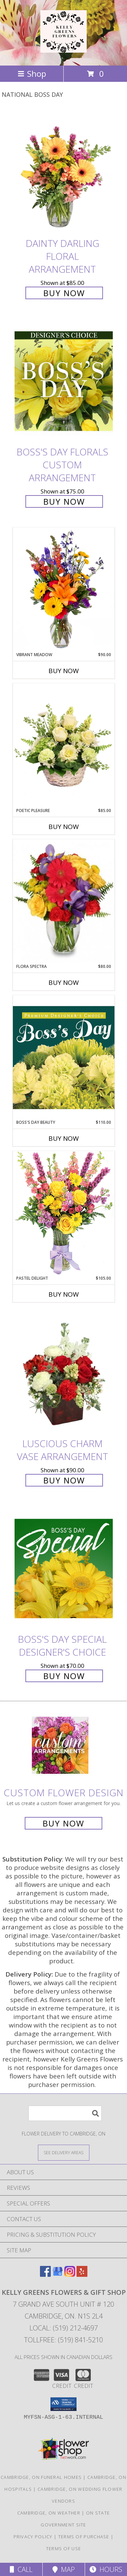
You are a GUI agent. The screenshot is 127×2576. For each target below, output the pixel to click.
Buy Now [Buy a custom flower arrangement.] (63, 1823)
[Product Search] (65, 2113)
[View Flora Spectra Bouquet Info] (63, 901)
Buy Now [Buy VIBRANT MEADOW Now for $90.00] (63, 670)
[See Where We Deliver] (63, 2152)
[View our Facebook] (45, 2274)
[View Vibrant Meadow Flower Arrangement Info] (63, 589)
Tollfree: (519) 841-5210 (63, 2339)
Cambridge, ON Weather (48, 2513)
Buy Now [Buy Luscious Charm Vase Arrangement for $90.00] (64, 1480)
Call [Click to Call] (21, 2569)
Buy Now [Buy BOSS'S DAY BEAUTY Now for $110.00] (63, 1138)
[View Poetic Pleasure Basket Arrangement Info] (63, 746)
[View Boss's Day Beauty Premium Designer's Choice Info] (63, 1057)
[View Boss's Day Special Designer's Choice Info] (64, 1568)
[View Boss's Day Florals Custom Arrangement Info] (64, 381)
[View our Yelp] (82, 2274)
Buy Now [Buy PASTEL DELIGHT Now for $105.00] (63, 1294)
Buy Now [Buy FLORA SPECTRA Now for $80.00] (63, 982)
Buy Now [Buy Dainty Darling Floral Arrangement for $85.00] (64, 293)
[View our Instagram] (69, 2274)
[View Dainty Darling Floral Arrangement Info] (64, 172)
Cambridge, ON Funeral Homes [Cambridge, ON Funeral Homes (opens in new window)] (41, 2477)
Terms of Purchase (83, 2537)
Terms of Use (63, 2548)
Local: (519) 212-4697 (63, 2327)
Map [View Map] (63, 2569)
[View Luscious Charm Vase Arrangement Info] (64, 1372)
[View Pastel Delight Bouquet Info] (63, 1213)
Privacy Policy (33, 2537)
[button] (63, 2404)
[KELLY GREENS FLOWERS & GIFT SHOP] (63, 48)
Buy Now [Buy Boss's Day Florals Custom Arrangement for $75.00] (64, 501)
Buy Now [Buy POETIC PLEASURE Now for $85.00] (63, 826)
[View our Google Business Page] (57, 2274)
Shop (32, 73)
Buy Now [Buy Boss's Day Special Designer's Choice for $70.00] (64, 1675)
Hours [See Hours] (105, 2569)
